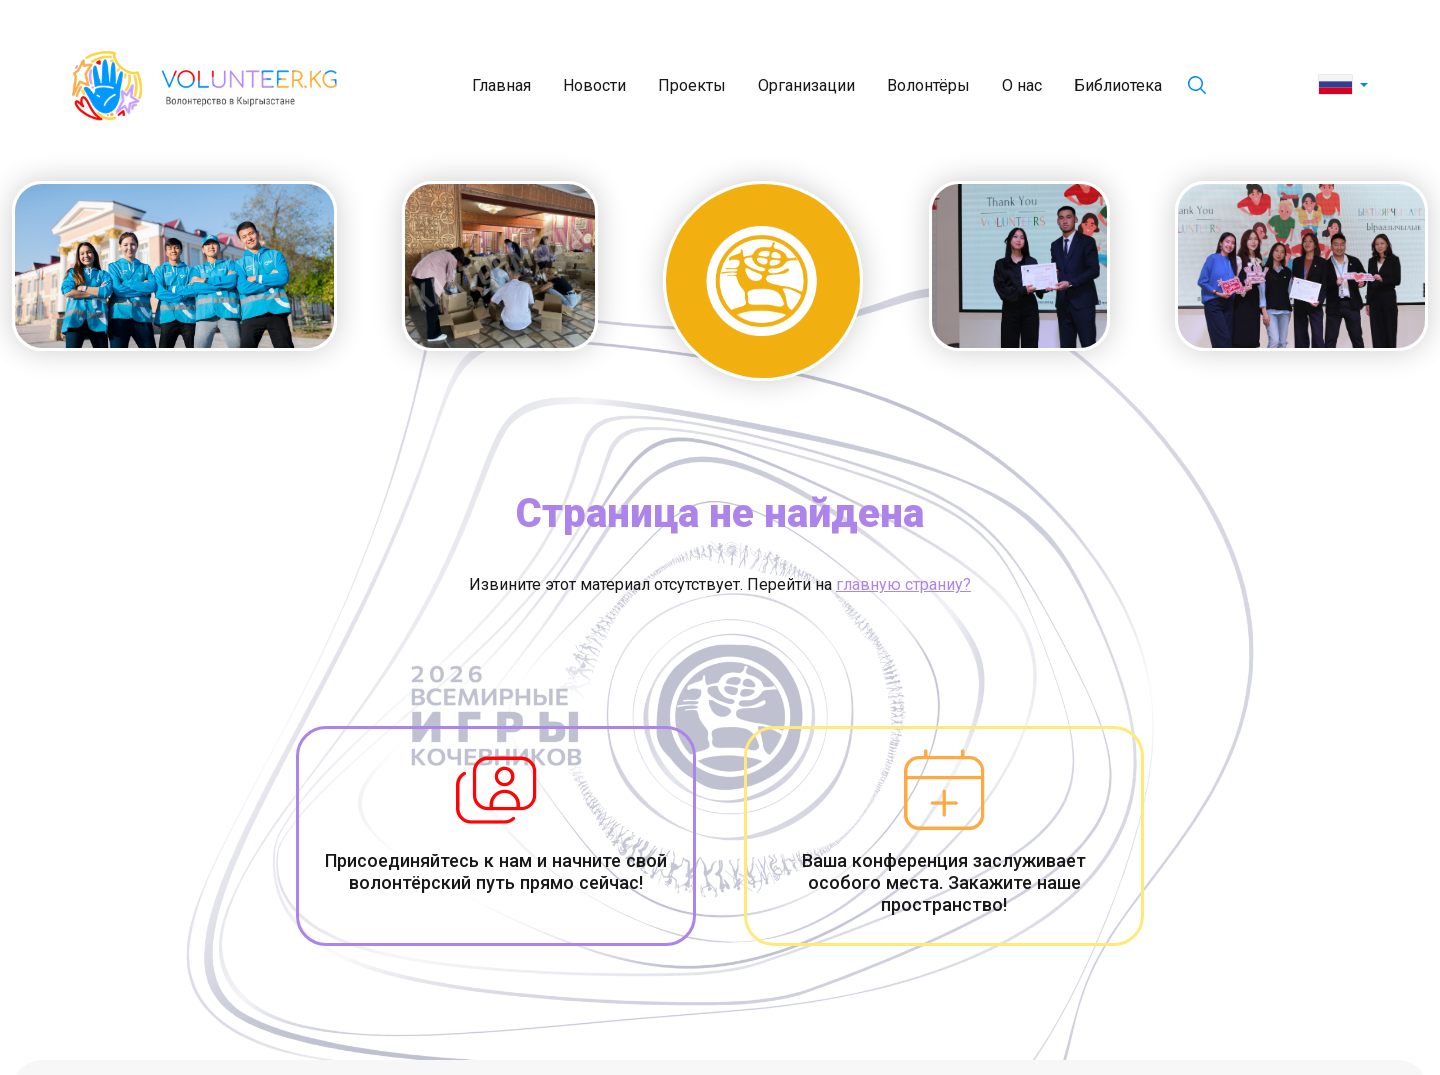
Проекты (692, 85)
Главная (501, 85)
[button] (1343, 86)
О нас (1022, 85)
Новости (594, 85)
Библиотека (1118, 85)
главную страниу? (903, 584)
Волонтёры (928, 85)
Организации (806, 85)
